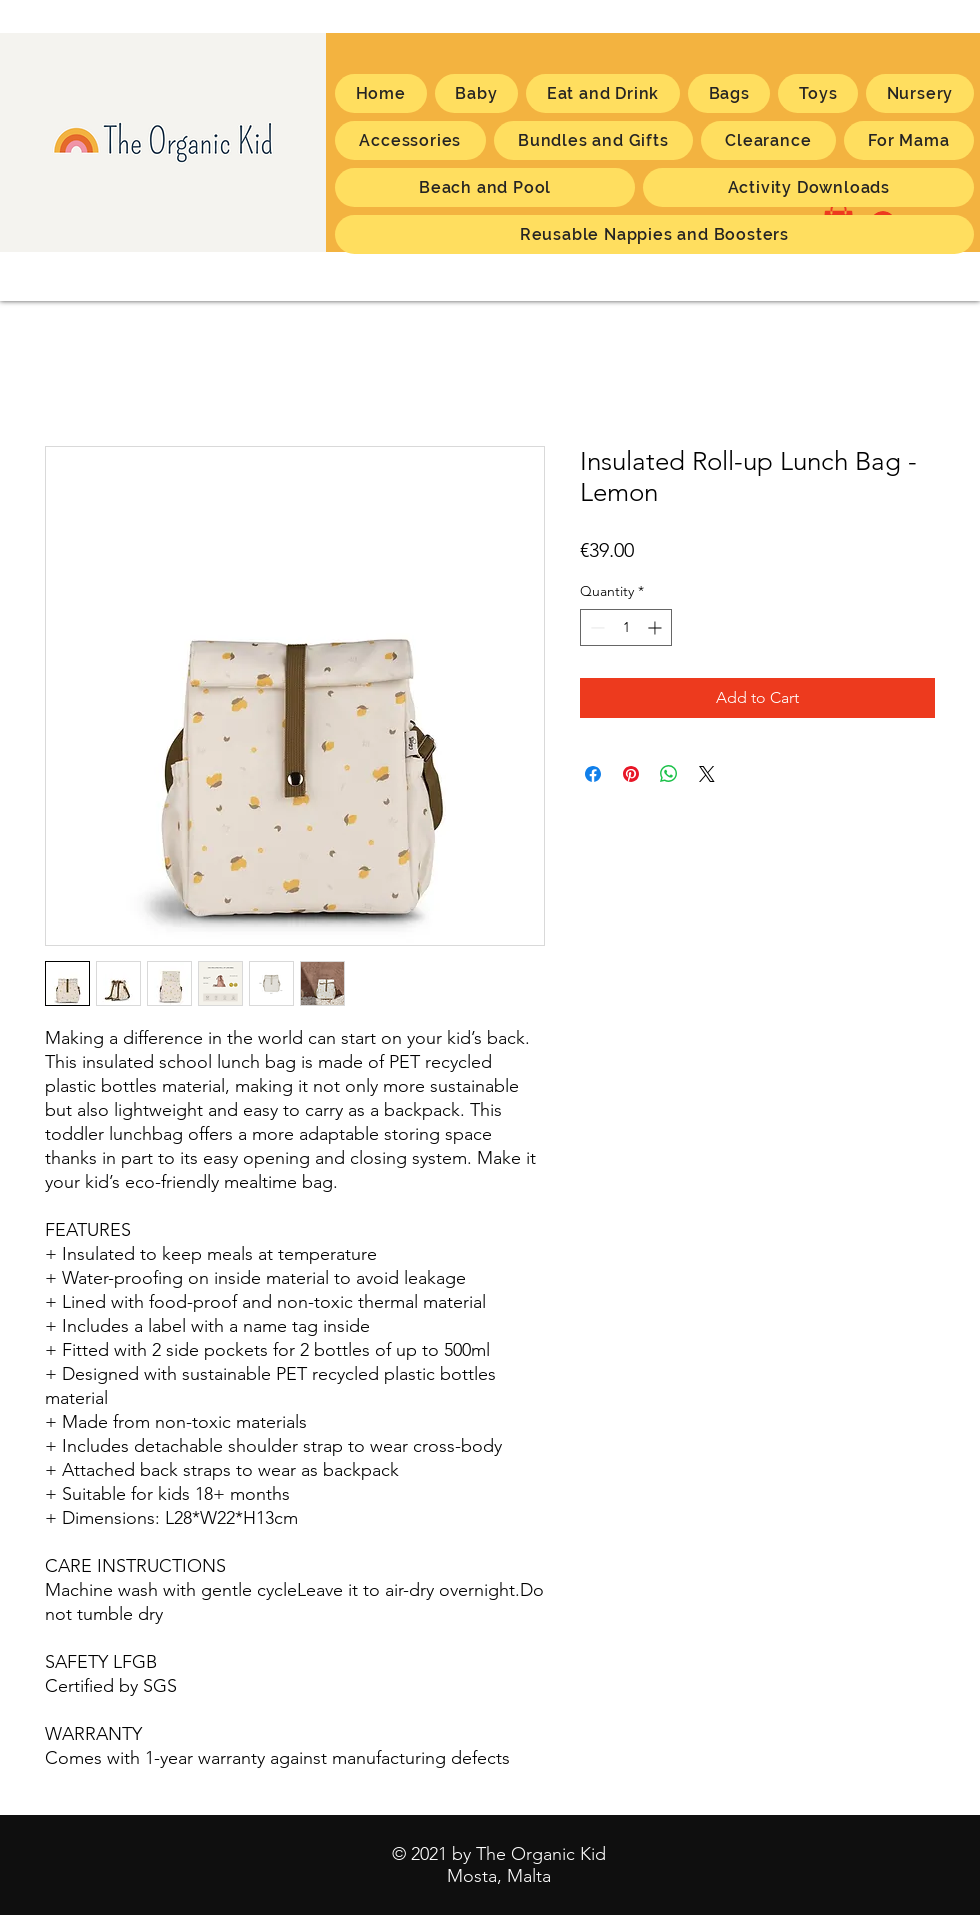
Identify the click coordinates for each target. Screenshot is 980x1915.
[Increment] (656, 627)
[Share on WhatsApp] (669, 774)
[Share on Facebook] (593, 774)
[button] (909, 140)
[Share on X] (707, 774)
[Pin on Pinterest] (631, 774)
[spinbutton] (626, 627)
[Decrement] (595, 627)
